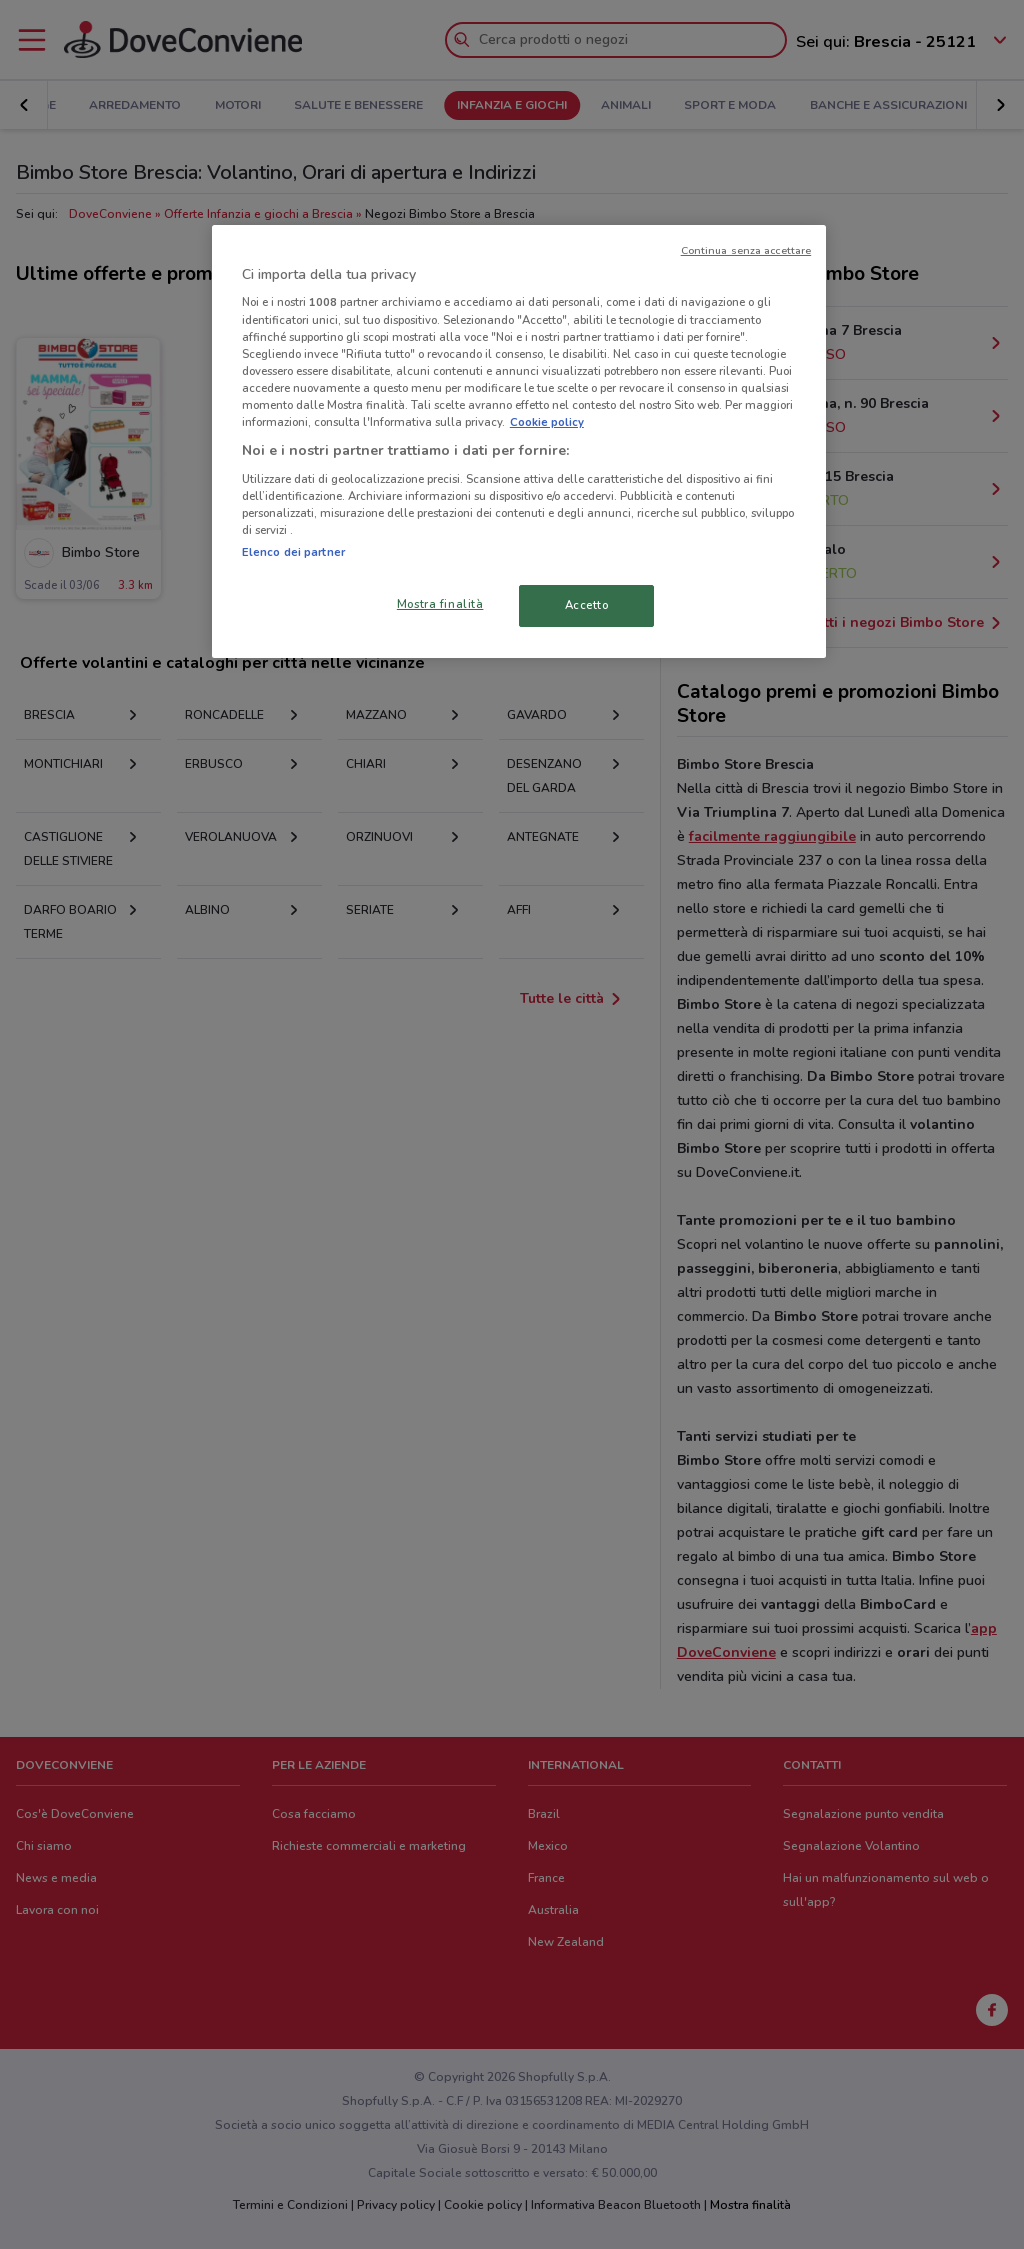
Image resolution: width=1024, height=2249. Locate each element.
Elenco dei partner (293, 552)
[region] (519, 441)
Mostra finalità (440, 604)
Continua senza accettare (746, 250)
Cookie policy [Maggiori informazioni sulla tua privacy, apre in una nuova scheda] (547, 422)
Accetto (587, 605)
